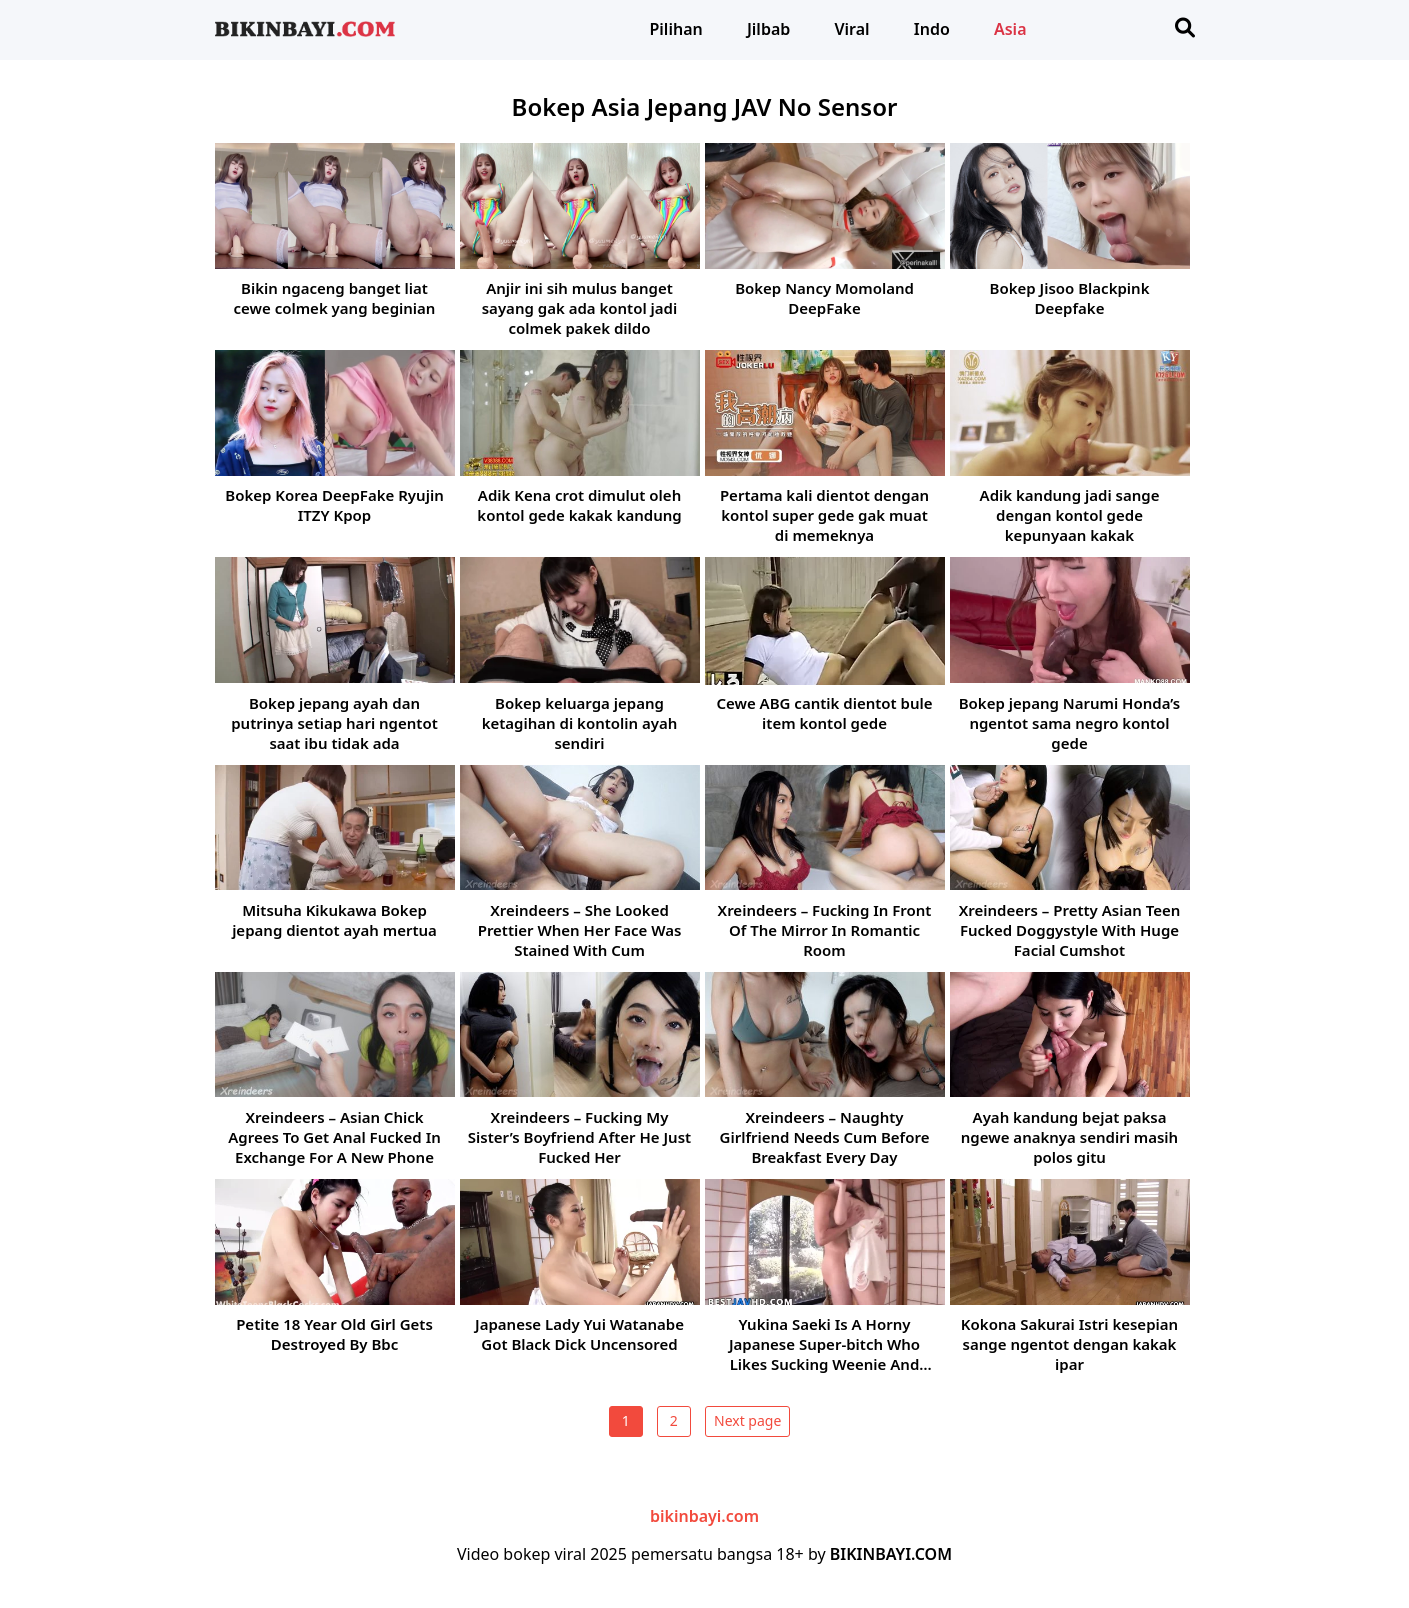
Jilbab (768, 29)
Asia (1010, 29)
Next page (747, 1420)
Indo (932, 29)
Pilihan (676, 29)
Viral (851, 29)
